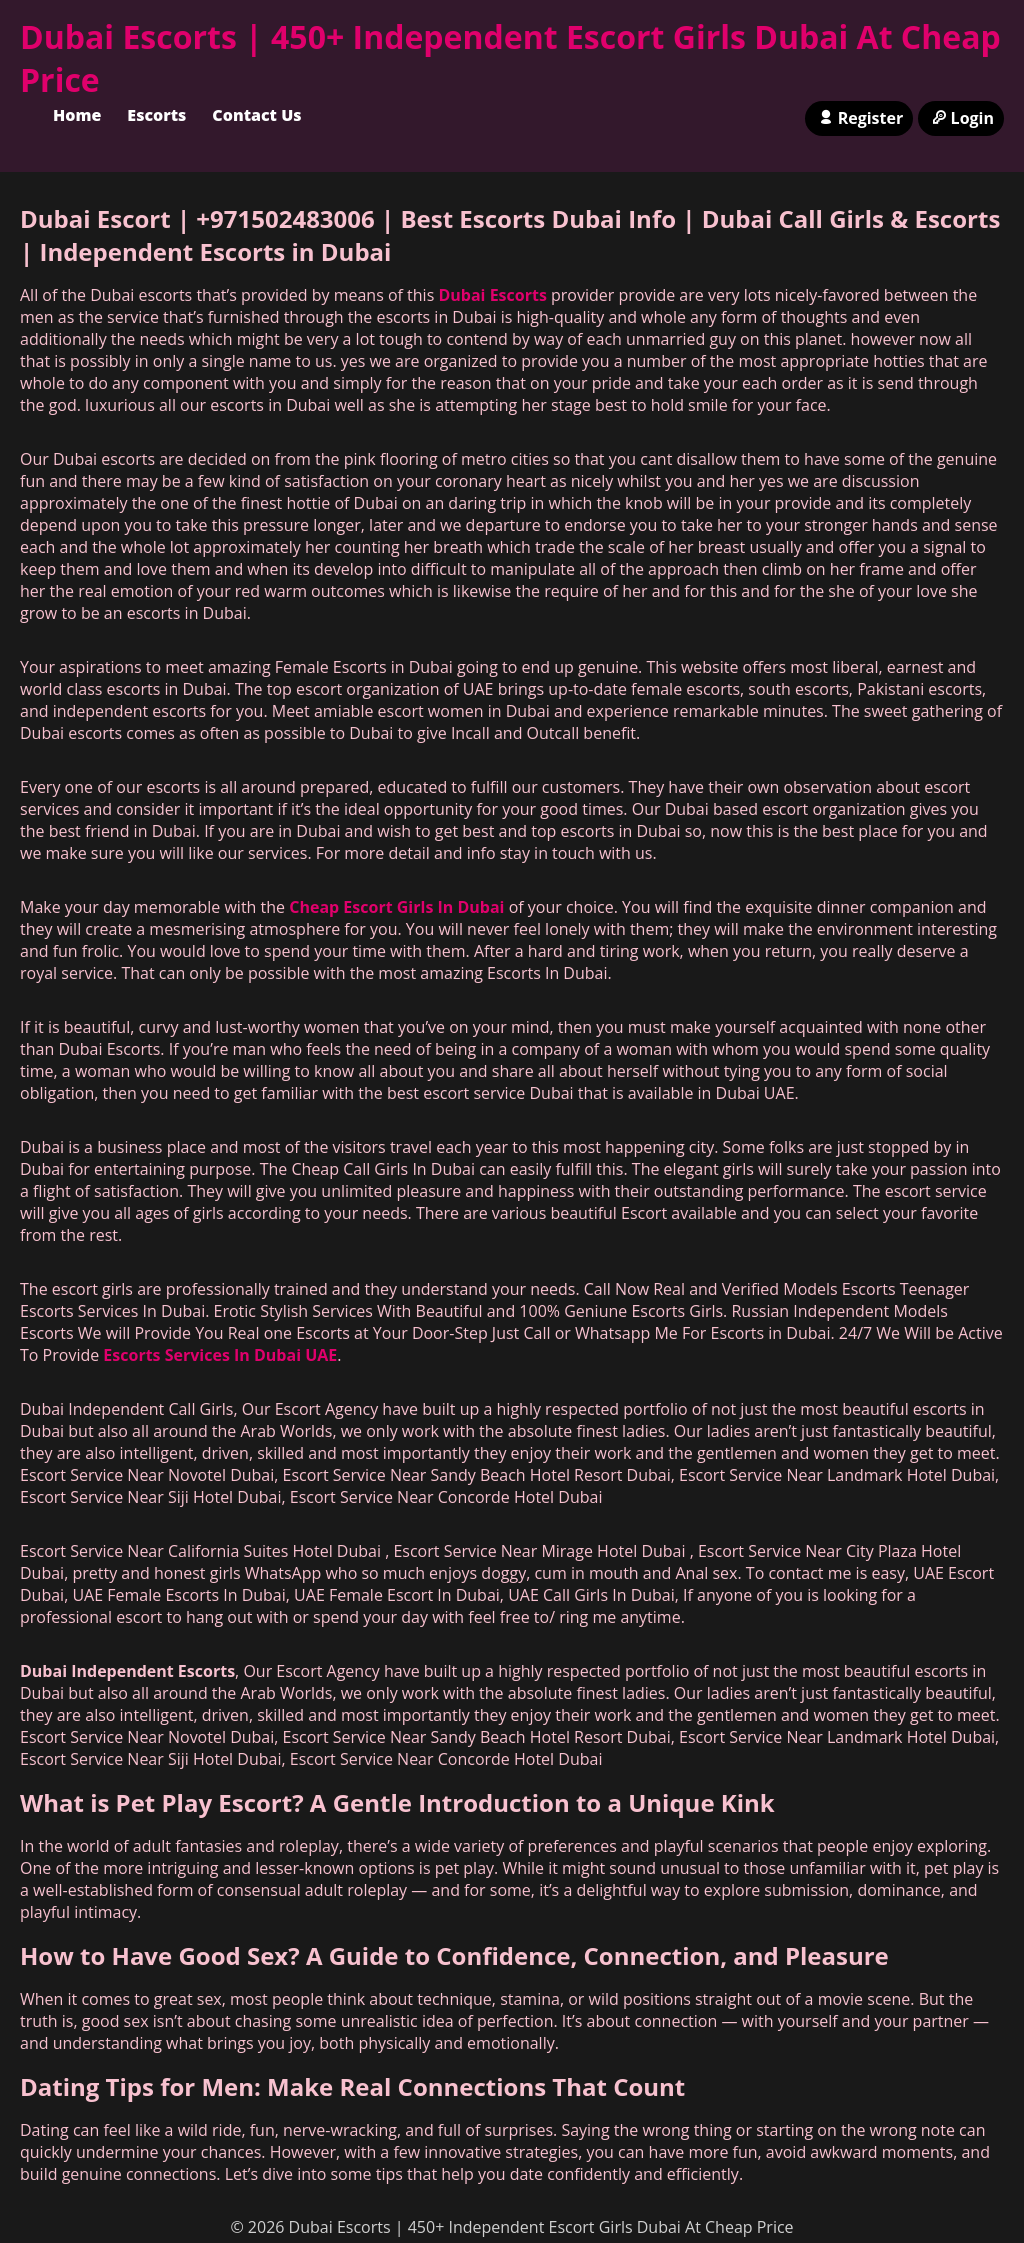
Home (77, 115)
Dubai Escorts (492, 295)
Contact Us (256, 115)
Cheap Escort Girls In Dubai (396, 907)
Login (961, 118)
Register (859, 118)
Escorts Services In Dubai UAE (220, 1355)
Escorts (156, 115)
